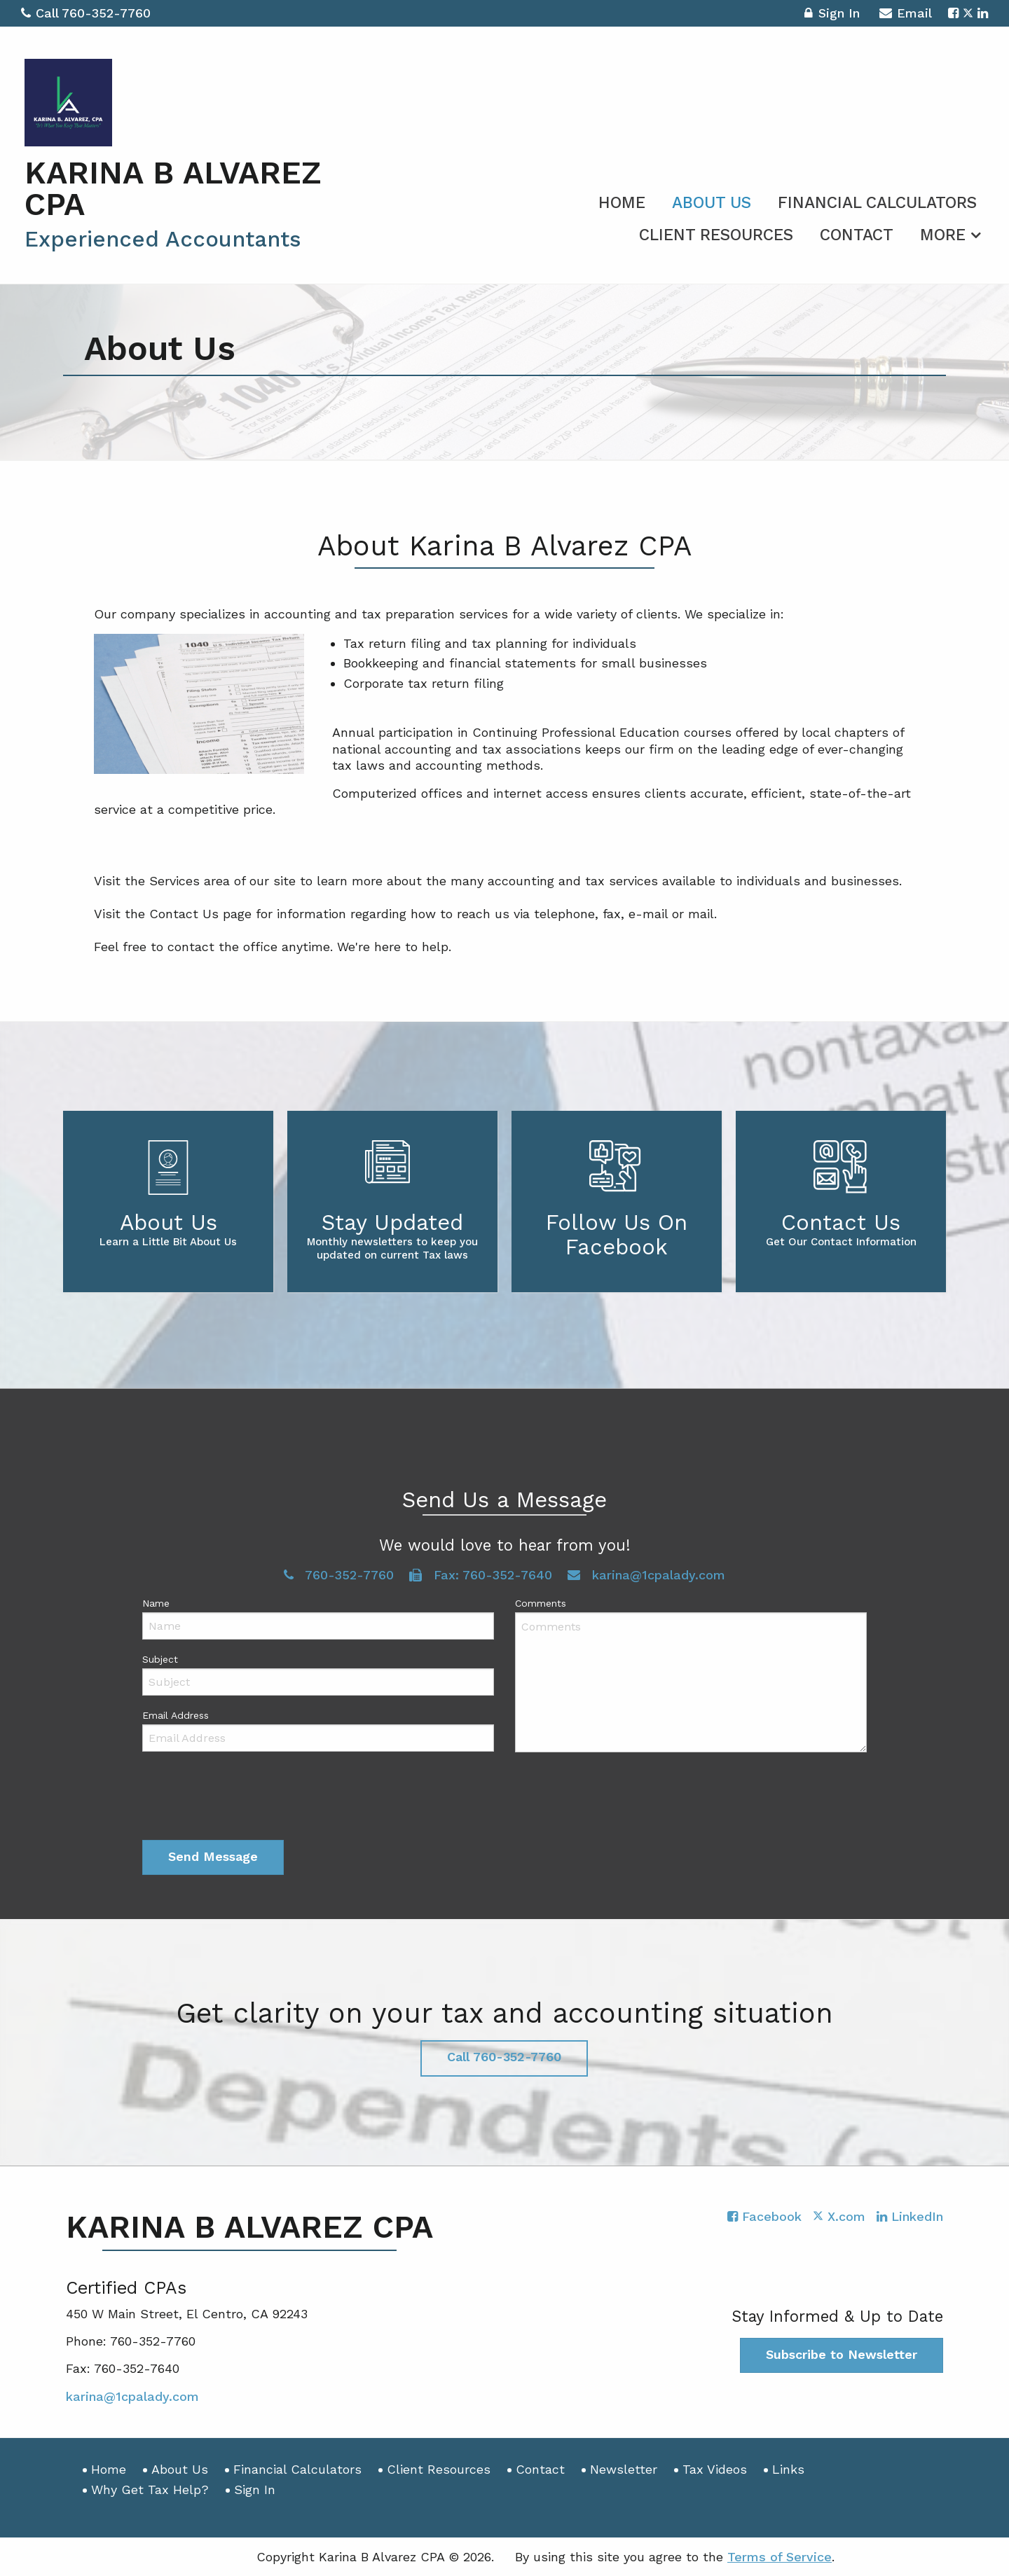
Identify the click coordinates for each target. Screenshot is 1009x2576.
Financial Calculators (877, 202)
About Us (711, 202)
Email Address (175, 1715)
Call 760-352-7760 (86, 13)
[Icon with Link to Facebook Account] (953, 13)
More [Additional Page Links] (943, 235)
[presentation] (248, 1799)
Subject (160, 1659)
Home (621, 202)
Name (156, 1603)
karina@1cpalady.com (646, 1574)
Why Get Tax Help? (150, 2489)
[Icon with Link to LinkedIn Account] (982, 13)
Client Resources (716, 235)
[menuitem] (622, 200)
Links (788, 2469)
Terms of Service (779, 2556)
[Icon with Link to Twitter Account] (968, 13)
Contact (856, 235)
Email (905, 15)
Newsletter (623, 2469)
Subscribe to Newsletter (841, 2354)
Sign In (831, 15)
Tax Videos (714, 2469)
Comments (540, 1603)
